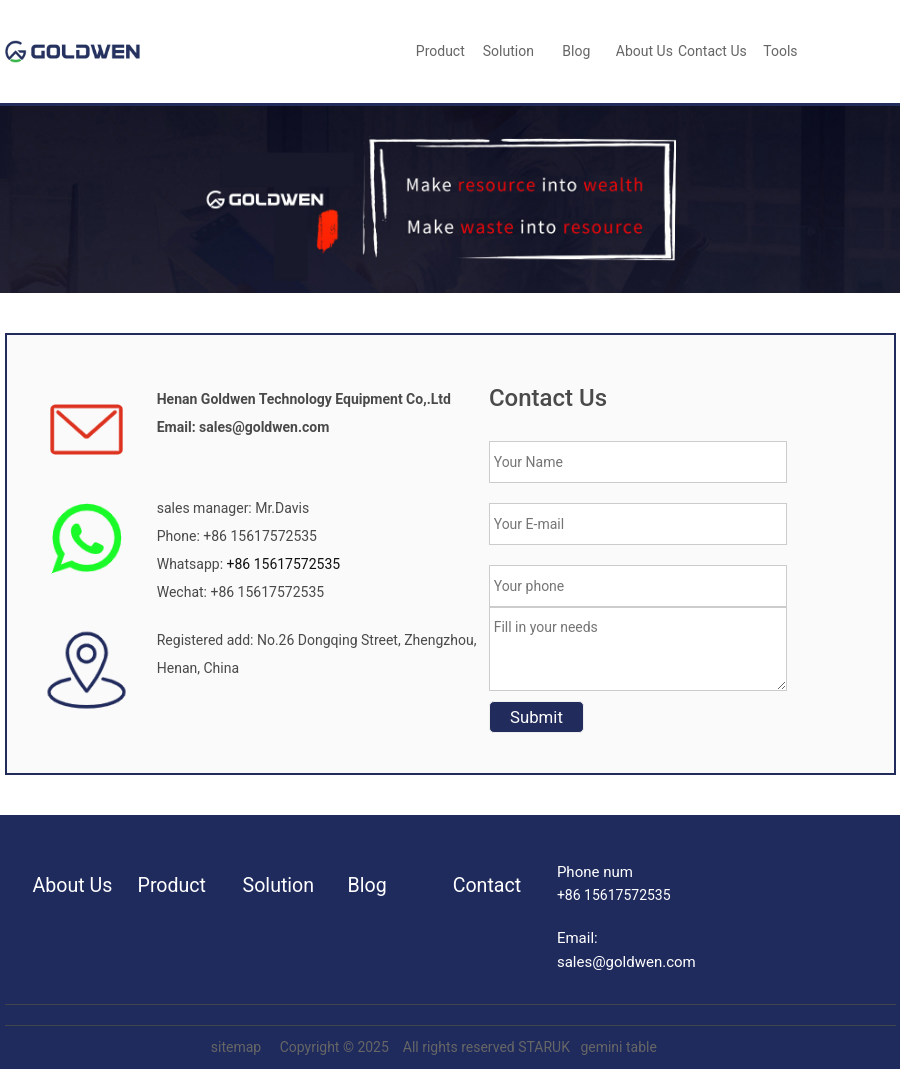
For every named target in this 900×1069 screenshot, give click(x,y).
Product (440, 51)
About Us (644, 51)
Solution (508, 51)
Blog (367, 885)
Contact (487, 885)
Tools (780, 51)
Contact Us (712, 51)
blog (576, 51)
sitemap (236, 1047)
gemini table (618, 1047)
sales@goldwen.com (626, 962)
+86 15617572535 (281, 564)
